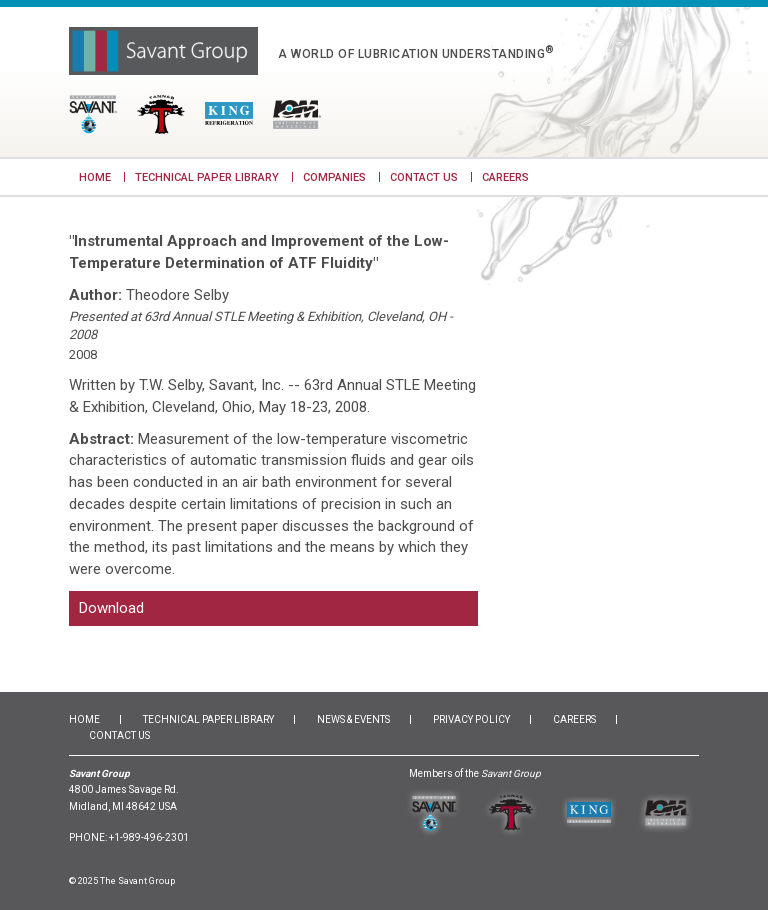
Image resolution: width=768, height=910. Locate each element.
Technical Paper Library (207, 177)
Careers (505, 177)
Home (95, 177)
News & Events (353, 731)
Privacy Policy (471, 731)
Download (111, 614)
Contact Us (424, 177)
